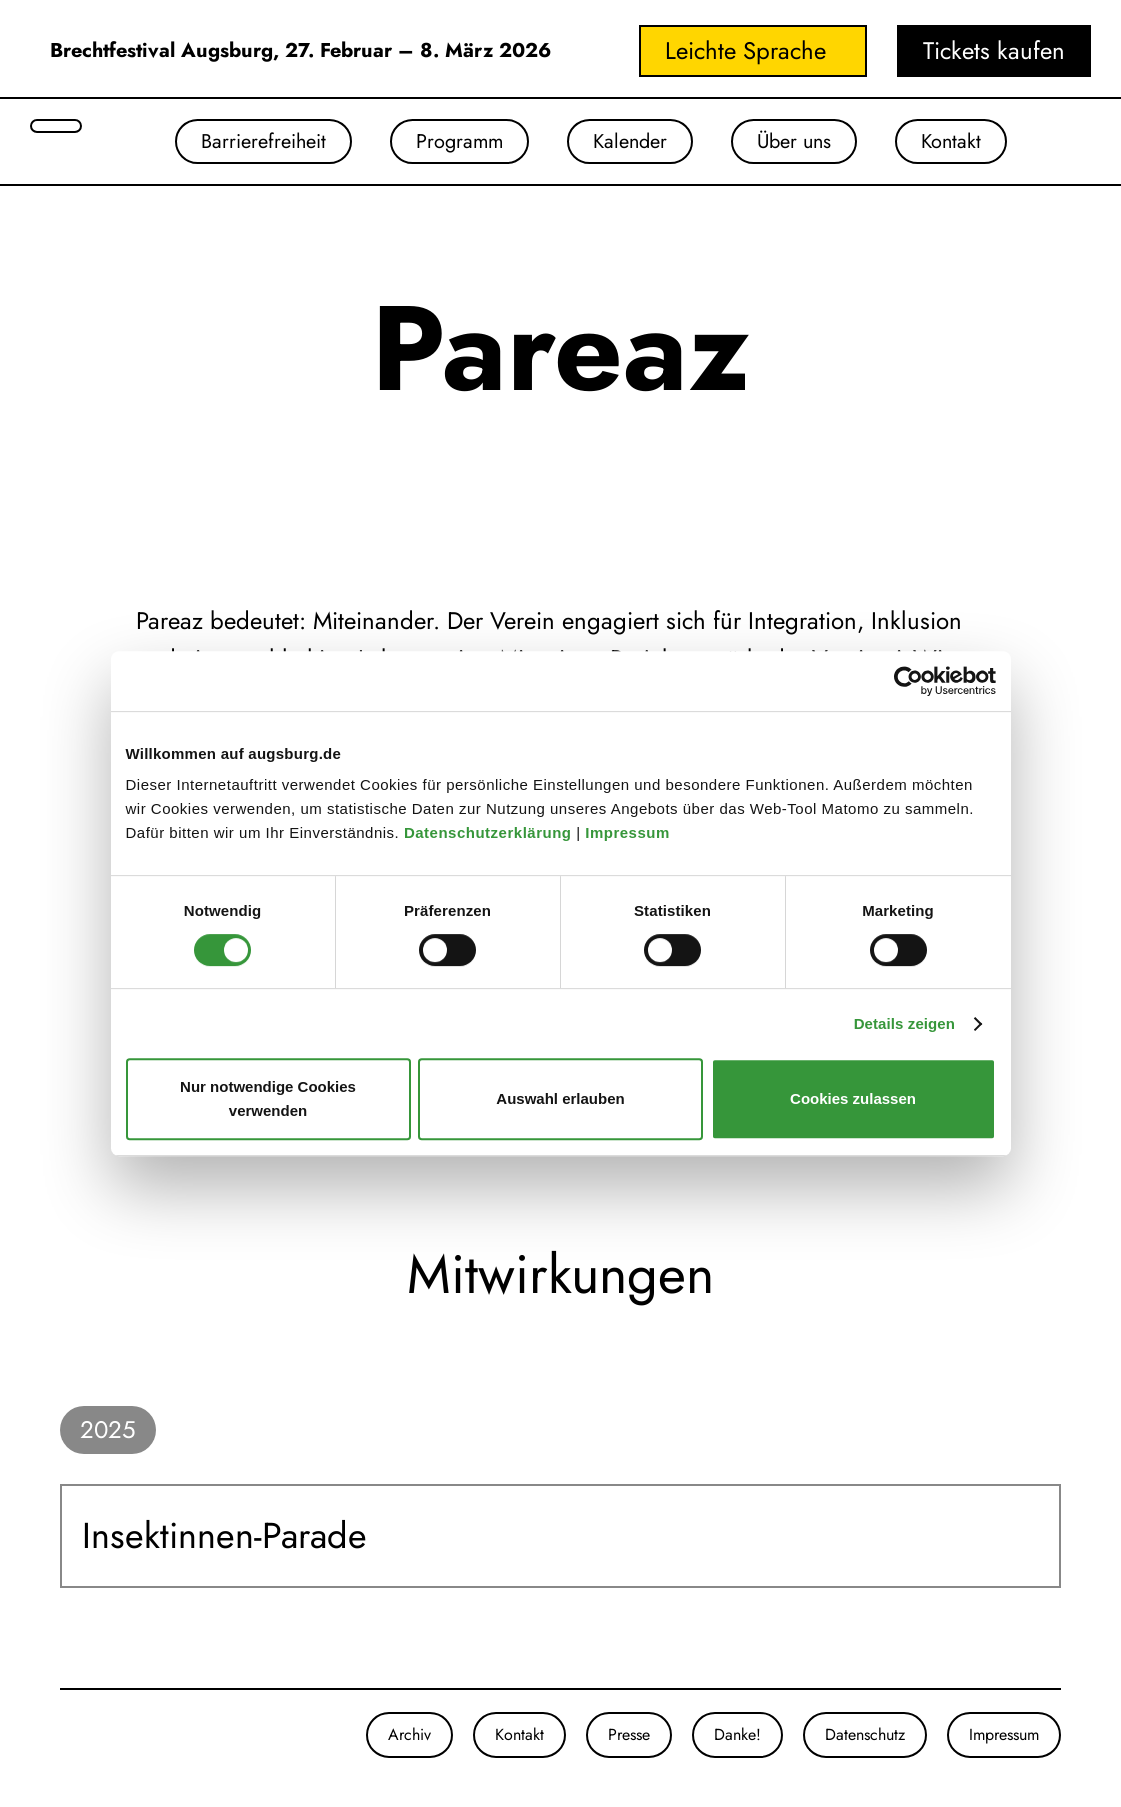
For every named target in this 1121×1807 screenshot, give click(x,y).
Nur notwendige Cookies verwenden (268, 1098)
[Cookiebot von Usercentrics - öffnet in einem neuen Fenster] (908, 681)
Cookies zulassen (853, 1098)
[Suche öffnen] (56, 126)
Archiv (409, 1741)
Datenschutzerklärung (490, 832)
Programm (438, 144)
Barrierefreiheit (220, 144)
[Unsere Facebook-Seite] (80, 1742)
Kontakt (981, 144)
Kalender (626, 144)
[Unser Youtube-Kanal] (100, 1742)
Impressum (629, 832)
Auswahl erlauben (560, 1098)
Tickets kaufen (994, 50)
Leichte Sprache (745, 50)
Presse (629, 1741)
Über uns (808, 144)
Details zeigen (904, 1023)
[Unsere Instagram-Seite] (60, 1742)
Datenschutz (865, 1741)
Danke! (737, 1741)
